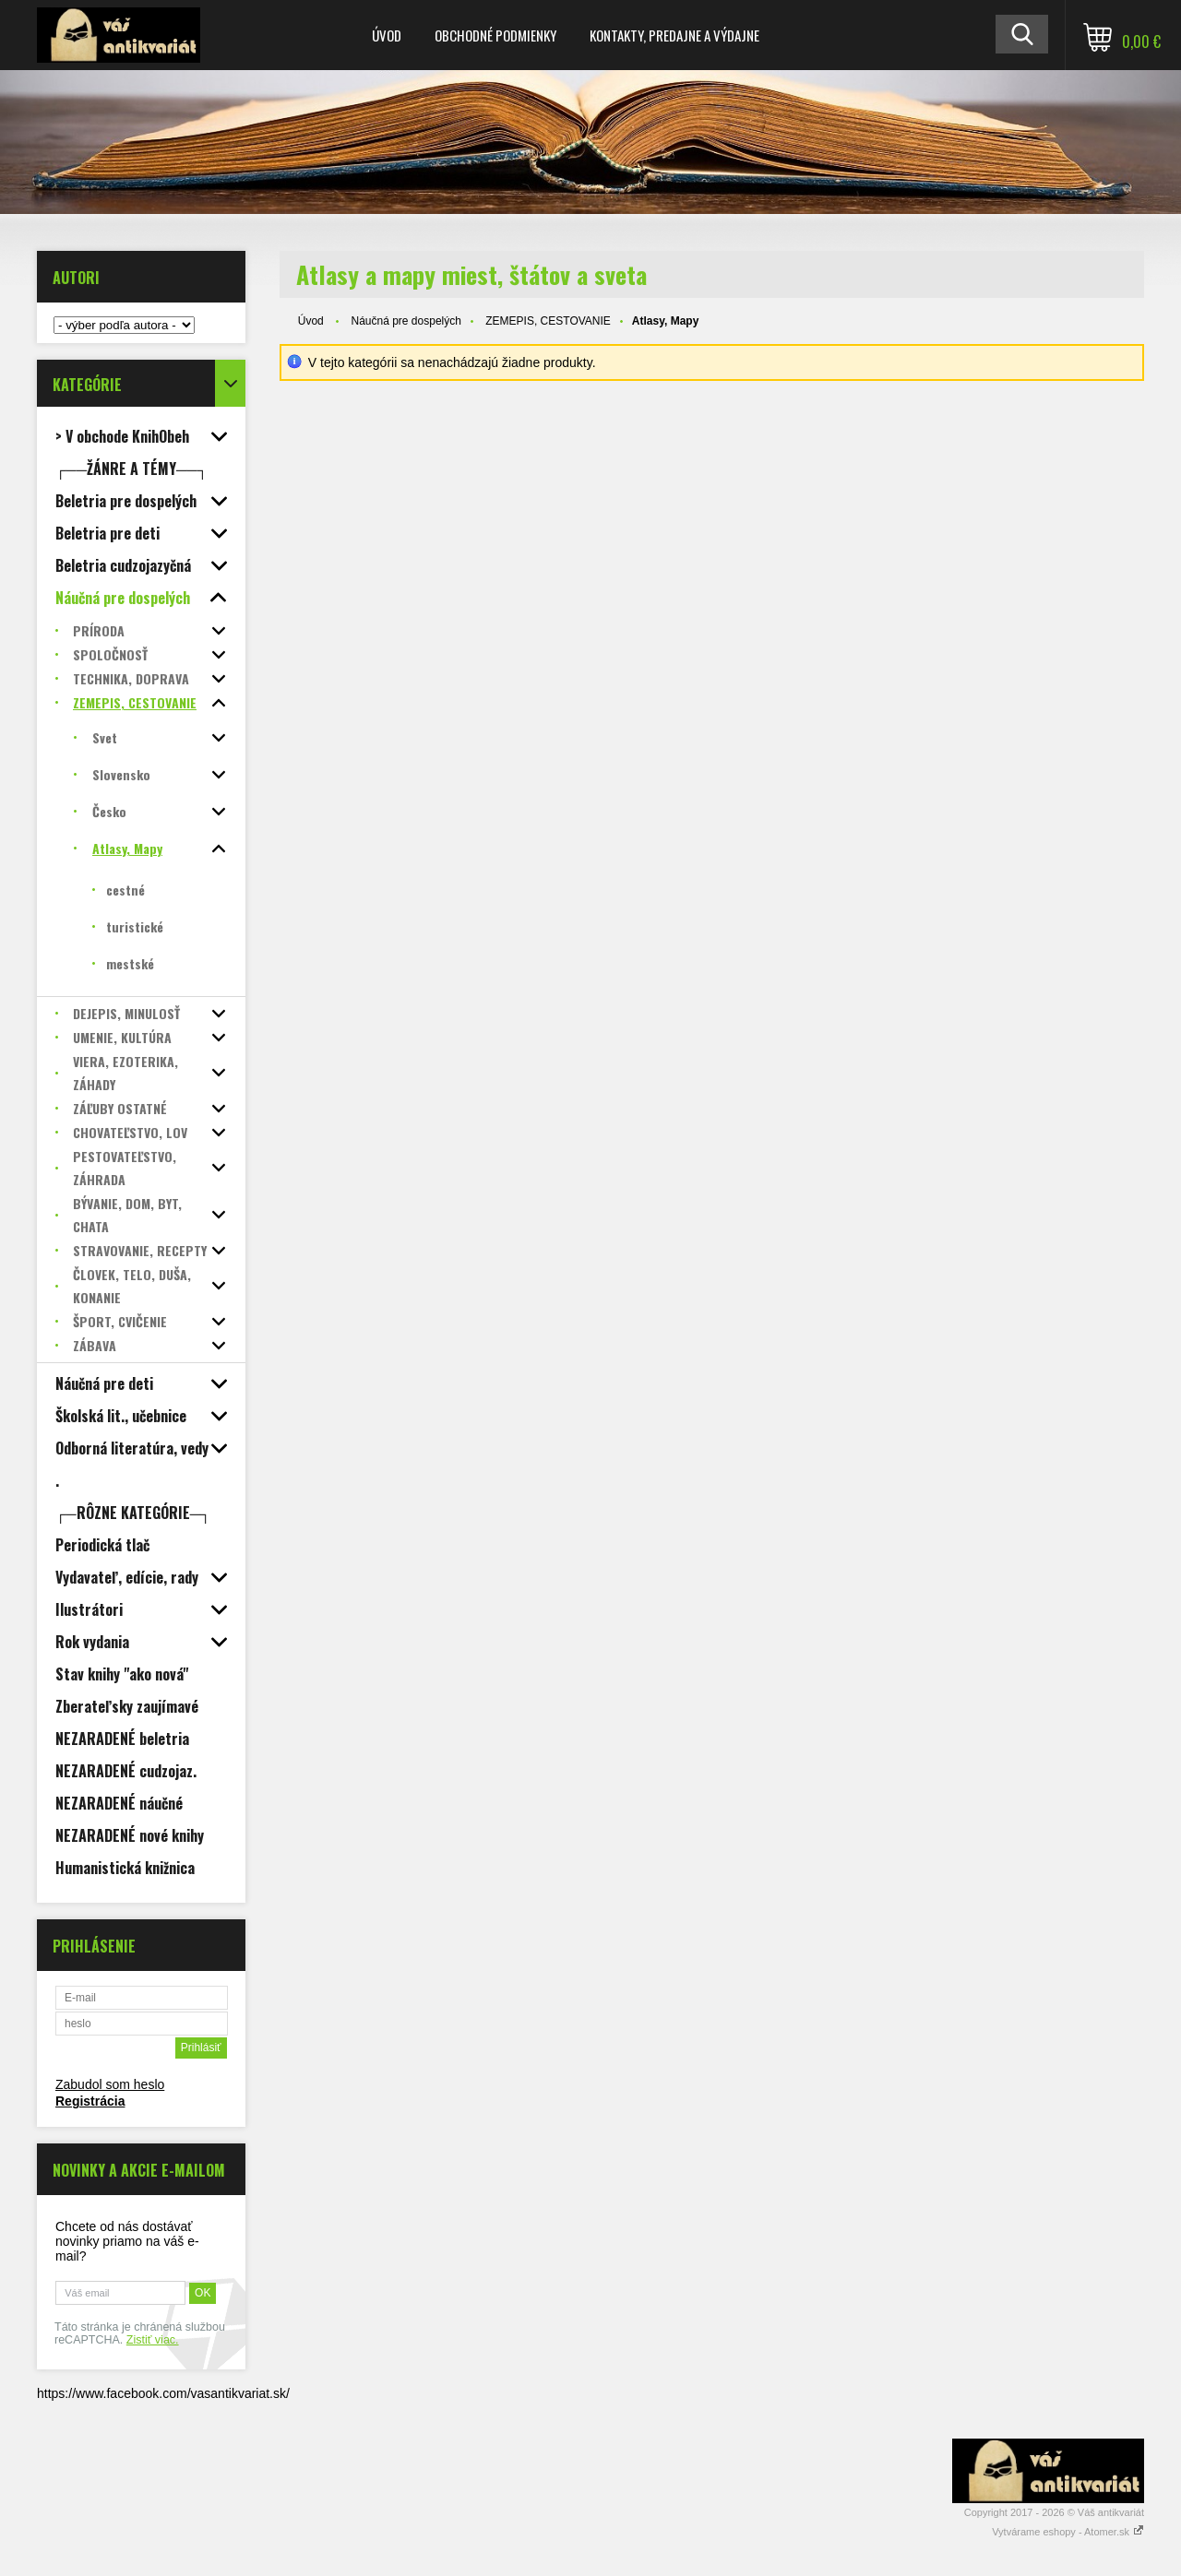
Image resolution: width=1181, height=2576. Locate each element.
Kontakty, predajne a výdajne (674, 35)
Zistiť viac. (152, 2339)
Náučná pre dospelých (405, 321)
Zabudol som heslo (109, 2084)
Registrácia (90, 2101)
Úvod (386, 35)
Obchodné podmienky (495, 35)
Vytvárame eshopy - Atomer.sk (1068, 2531)
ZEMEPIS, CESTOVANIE (548, 321)
